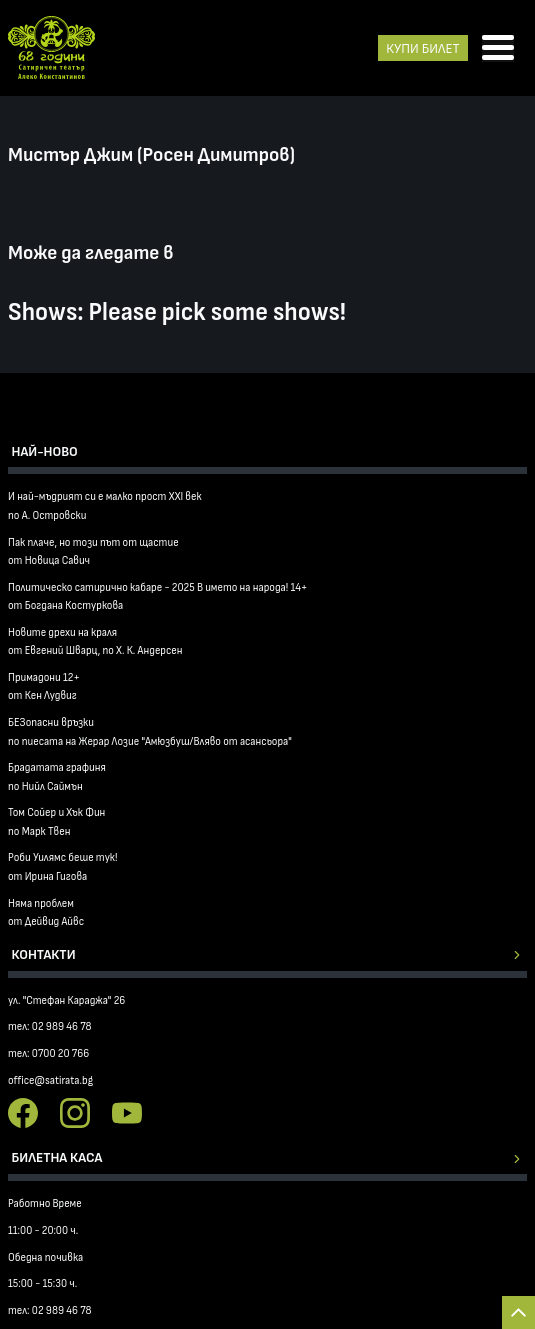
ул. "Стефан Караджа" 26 (66, 1000)
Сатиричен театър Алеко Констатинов (51, 48)
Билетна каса (57, 1157)
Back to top (518, 1312)
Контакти (44, 954)
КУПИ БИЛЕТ (422, 48)
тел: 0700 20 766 (48, 1053)
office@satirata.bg (50, 1080)
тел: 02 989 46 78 (50, 1026)
